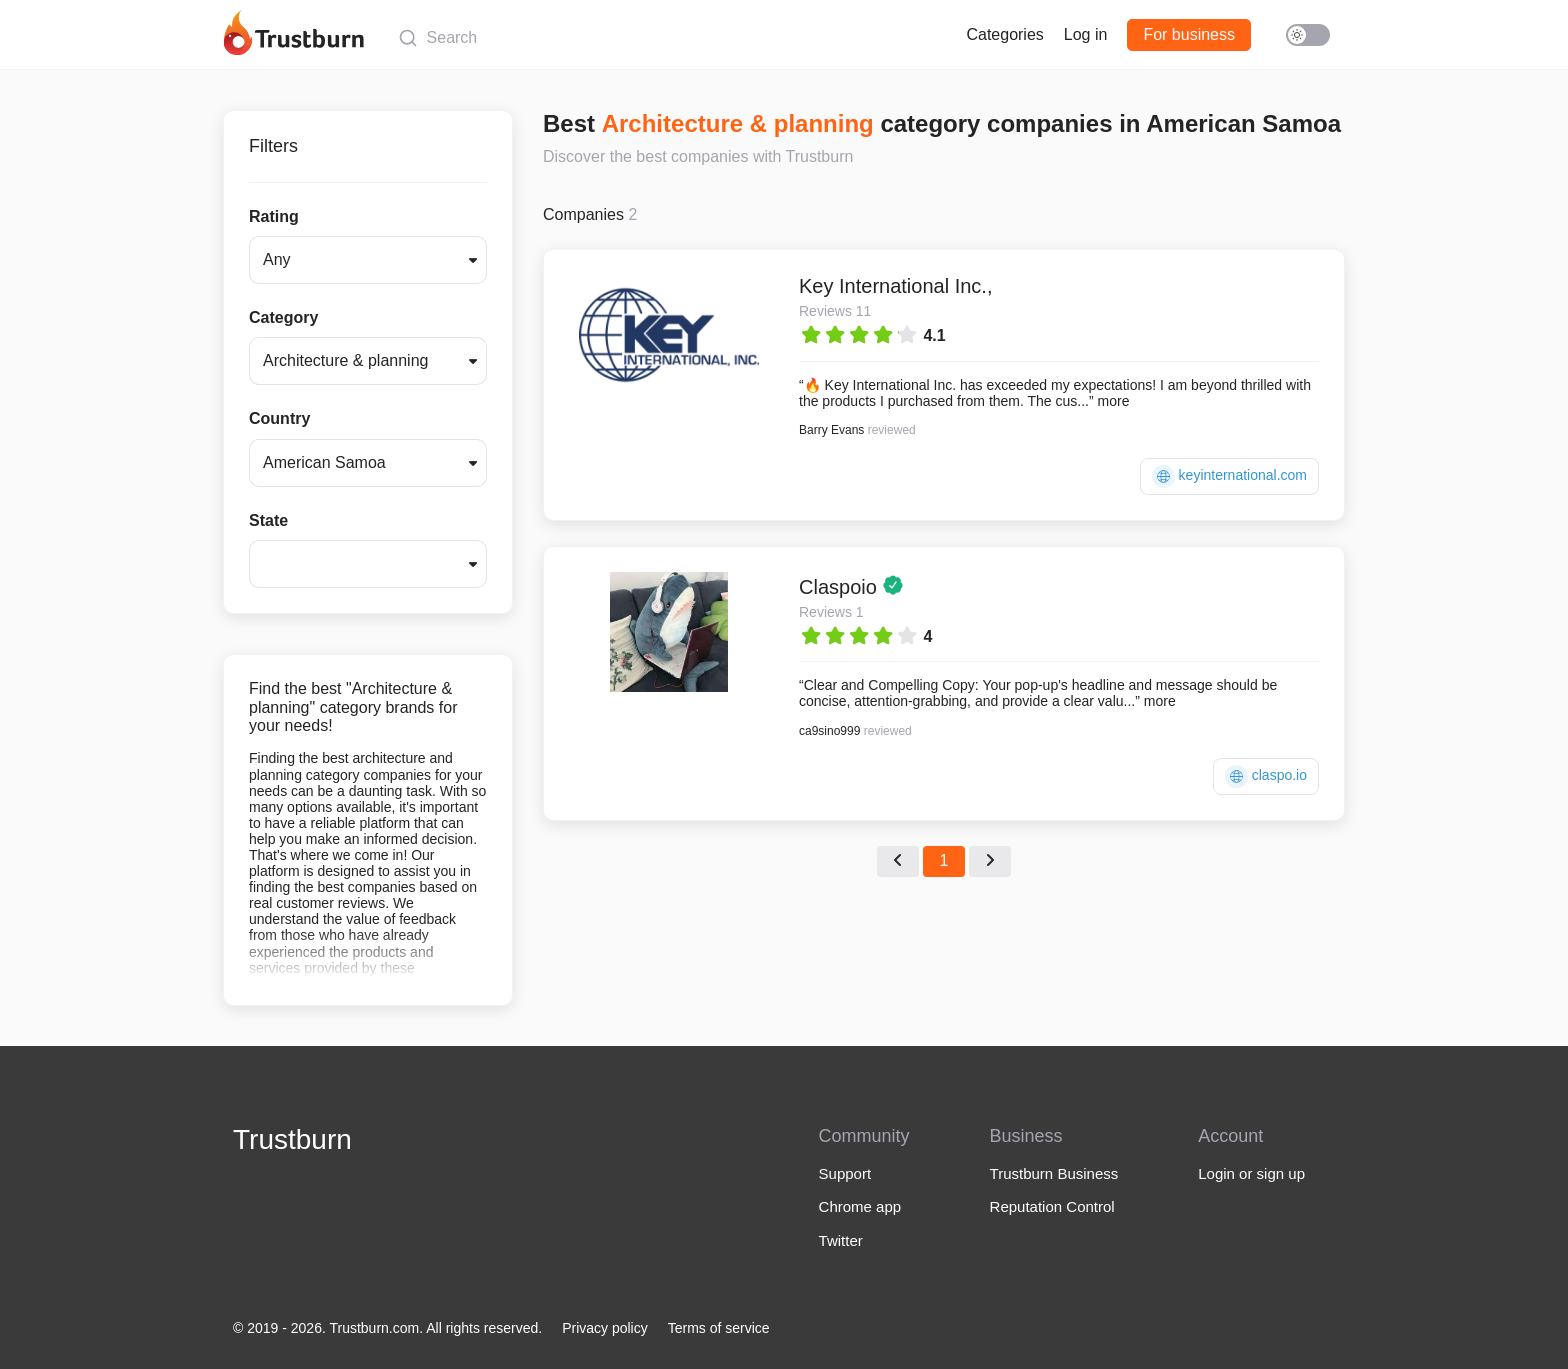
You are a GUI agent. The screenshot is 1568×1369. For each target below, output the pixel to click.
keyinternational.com (1229, 476)
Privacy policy (605, 1328)
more (1114, 401)
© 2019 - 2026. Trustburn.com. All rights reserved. (387, 1328)
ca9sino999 (829, 731)
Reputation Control (1052, 1206)
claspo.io (1266, 776)
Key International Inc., (895, 286)
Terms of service (719, 1328)
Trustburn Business (1054, 1173)
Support (845, 1173)
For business (1189, 34)
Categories (1004, 34)
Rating (274, 216)
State (268, 520)
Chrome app (860, 1206)
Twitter (841, 1240)
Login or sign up (1251, 1173)
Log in (1086, 34)
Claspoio (840, 587)
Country (279, 418)
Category (283, 317)
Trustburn (292, 1139)
